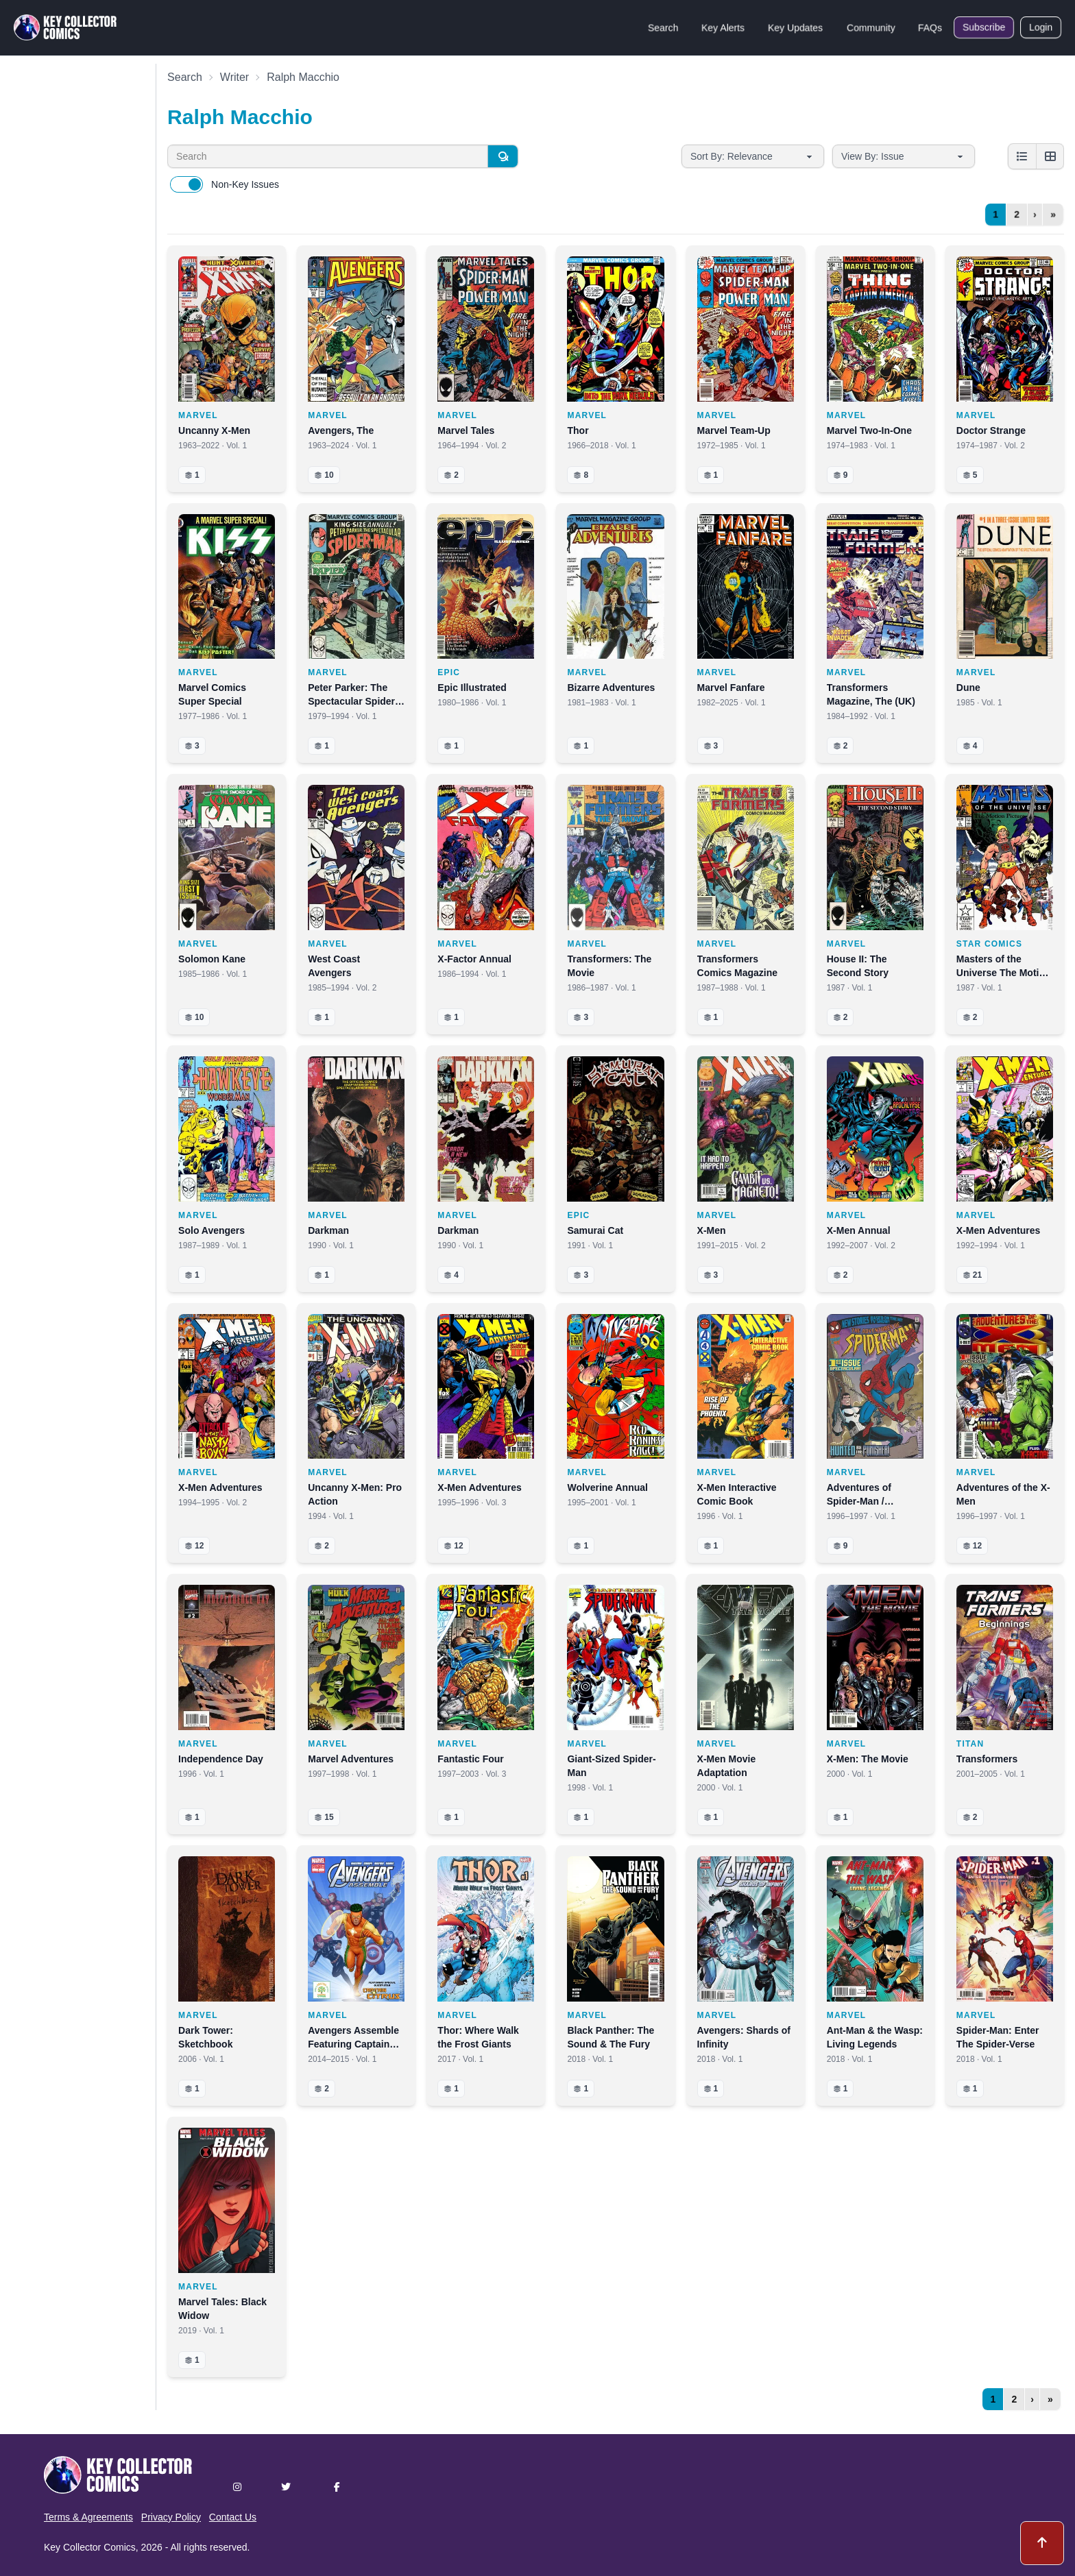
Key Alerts (723, 27)
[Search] (502, 156)
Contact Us (232, 2517)
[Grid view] (1049, 156)
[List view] (1022, 156)
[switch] (186, 184)
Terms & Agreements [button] (88, 2517)
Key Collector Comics (90, 2547)
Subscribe (984, 27)
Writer (234, 77)
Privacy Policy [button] (171, 2517)
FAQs (930, 27)
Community (871, 27)
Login (1040, 27)
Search (663, 27)
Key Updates (795, 27)
